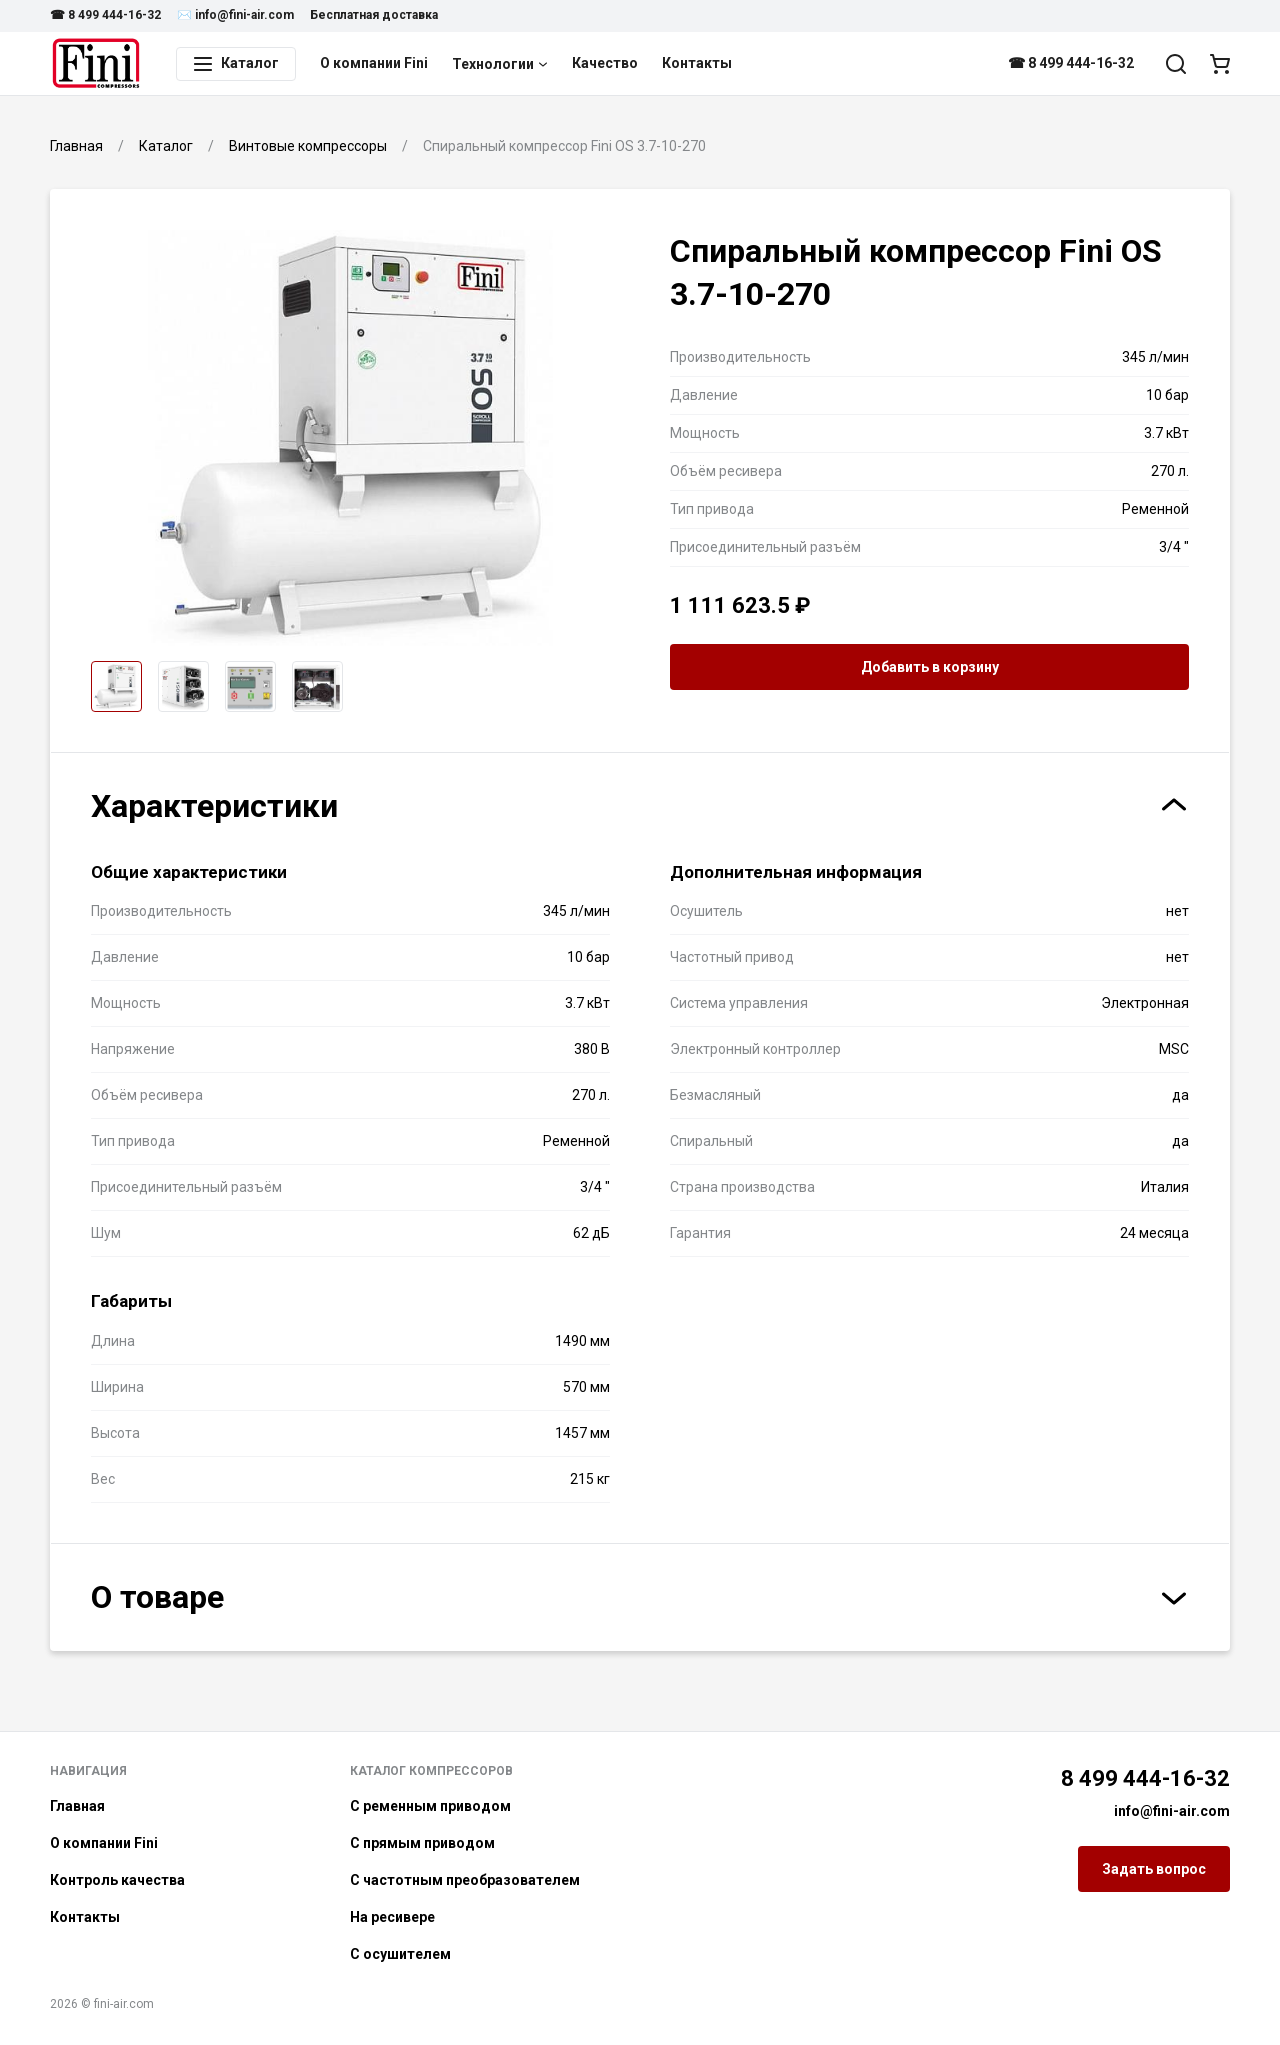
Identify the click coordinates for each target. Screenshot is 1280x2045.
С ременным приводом (430, 1806)
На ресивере (392, 1917)
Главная (77, 1806)
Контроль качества (117, 1880)
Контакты (697, 63)
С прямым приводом (422, 1843)
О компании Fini (374, 63)
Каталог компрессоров (431, 1771)
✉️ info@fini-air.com (235, 15)
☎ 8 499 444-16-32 (105, 15)
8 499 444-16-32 (1145, 1778)
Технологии (500, 64)
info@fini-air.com (1172, 1811)
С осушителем (400, 1954)
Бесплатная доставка (374, 15)
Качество (605, 63)
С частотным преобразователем (465, 1880)
